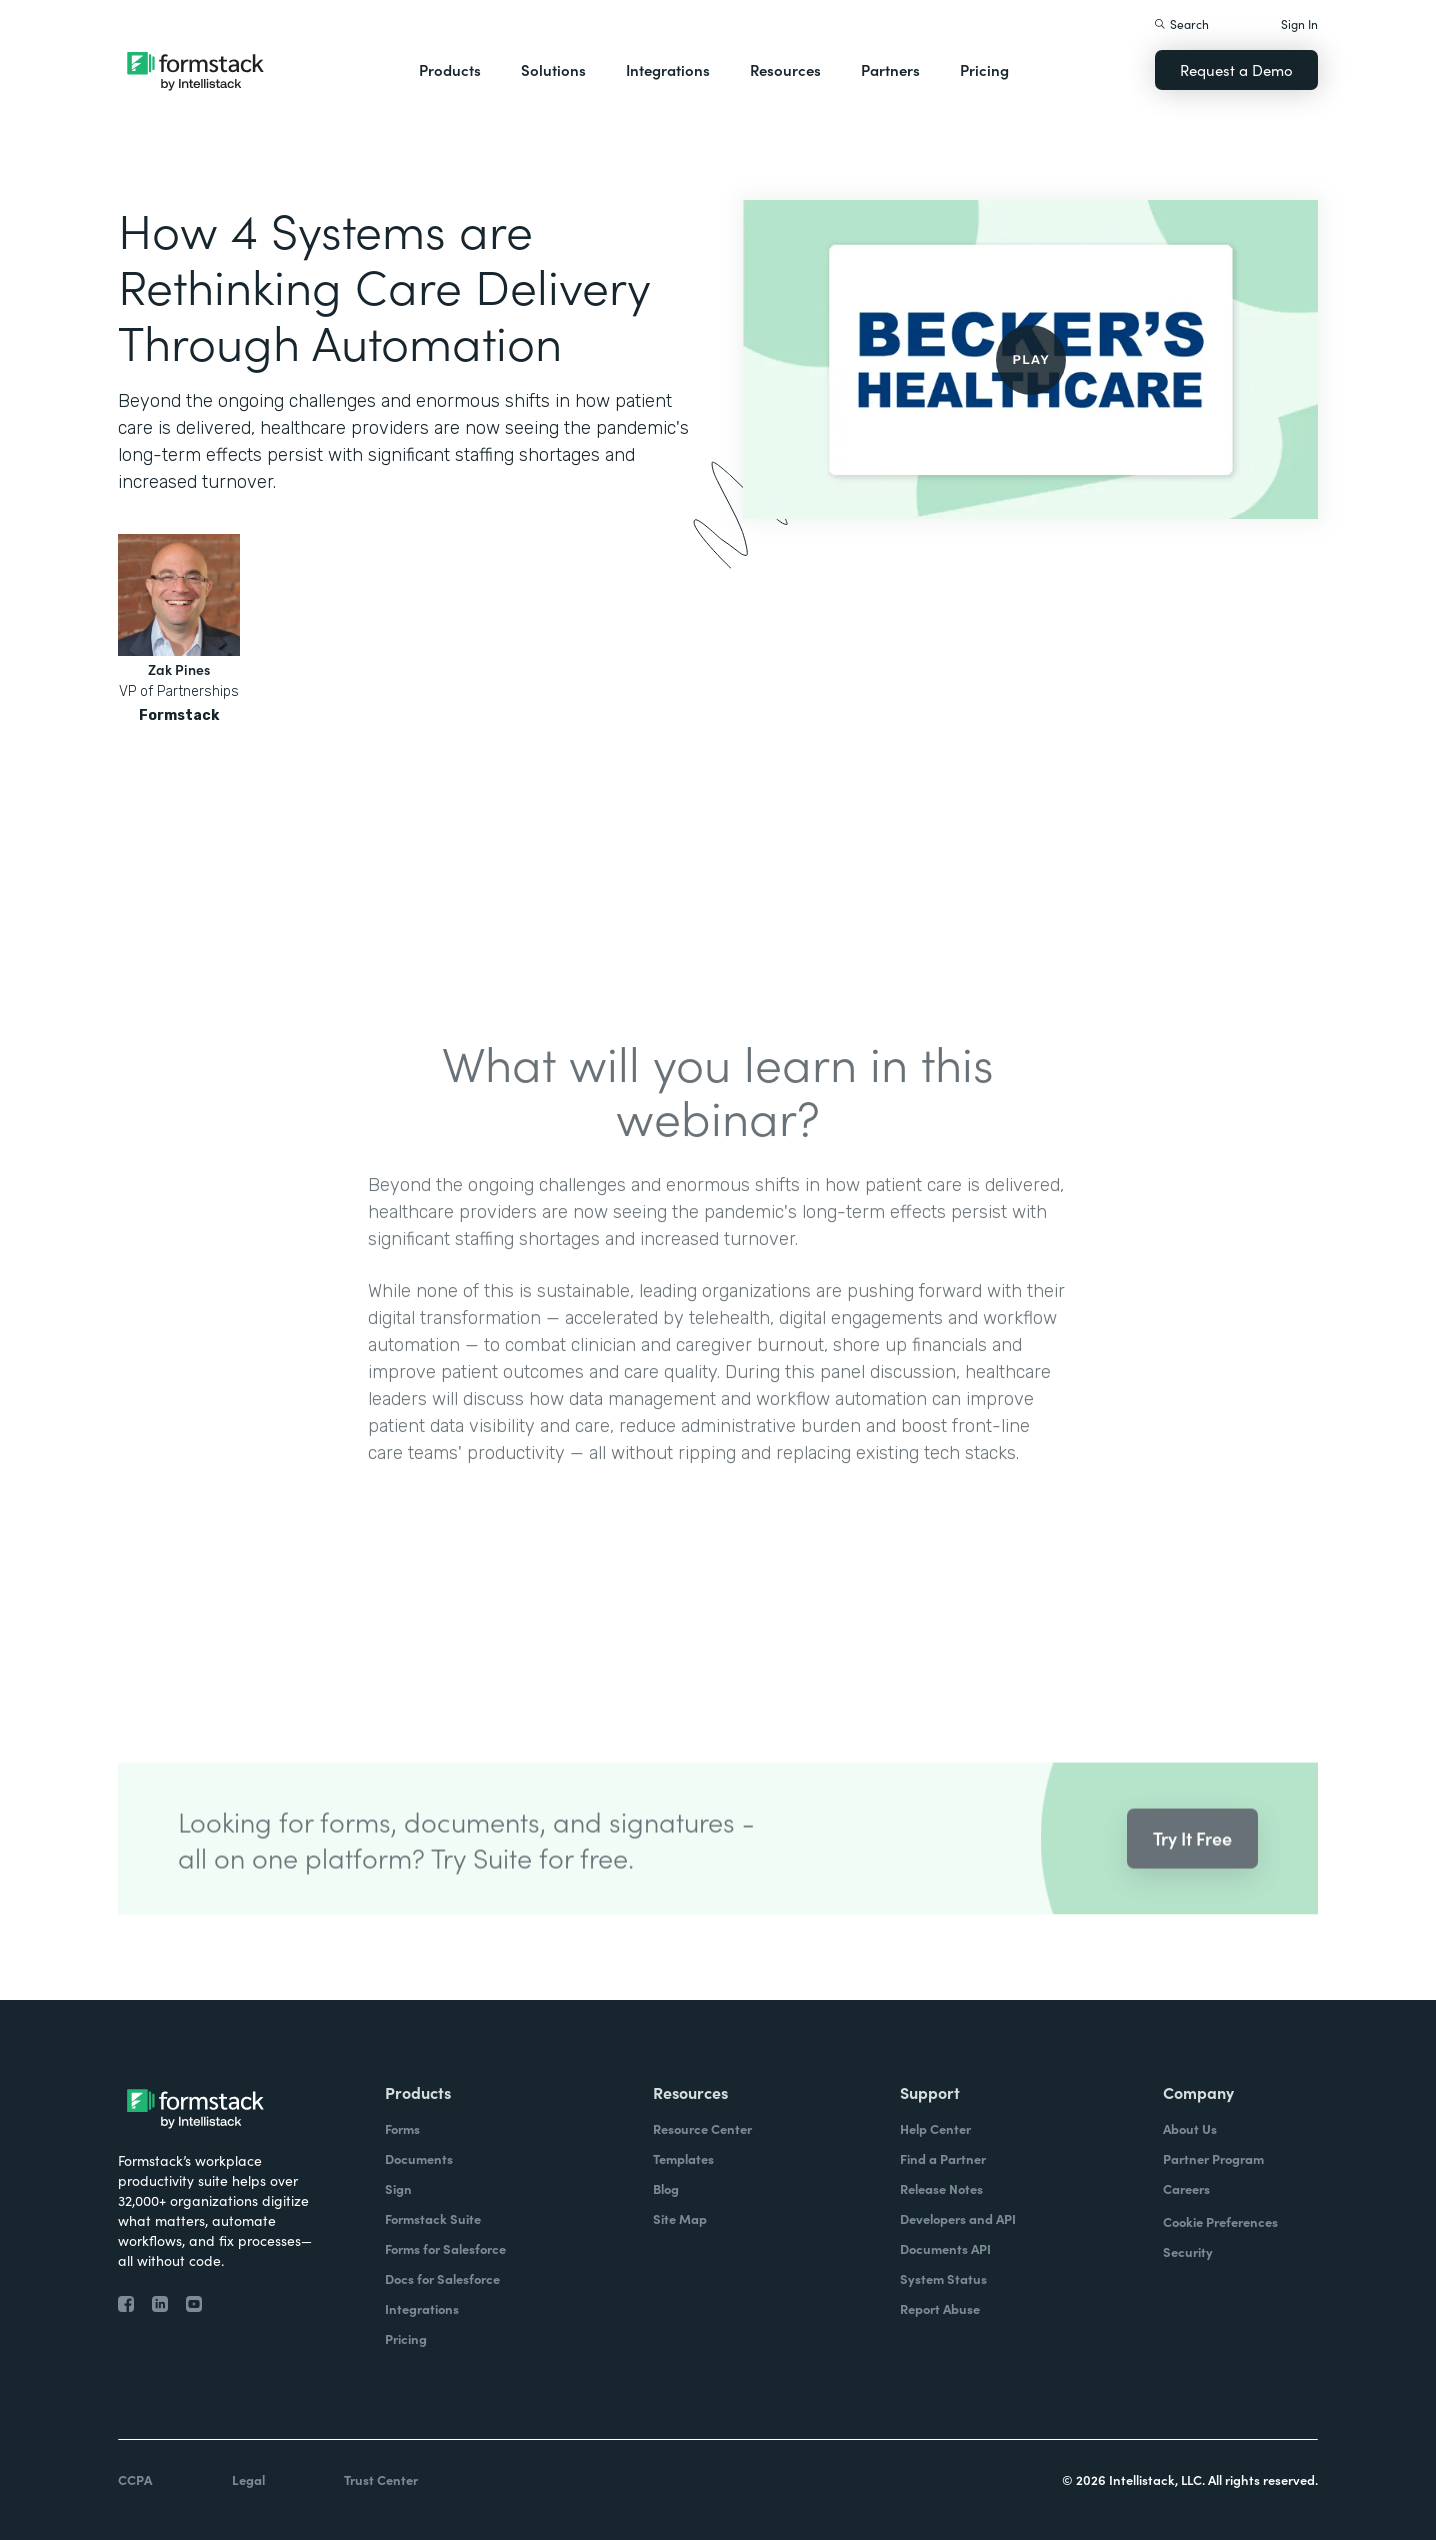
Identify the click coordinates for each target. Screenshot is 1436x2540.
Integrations (668, 69)
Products (450, 69)
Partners (890, 69)
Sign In (1299, 23)
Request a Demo (1236, 69)
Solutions (553, 69)
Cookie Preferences (1220, 2221)
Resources (785, 69)
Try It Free (1192, 1859)
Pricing (984, 69)
